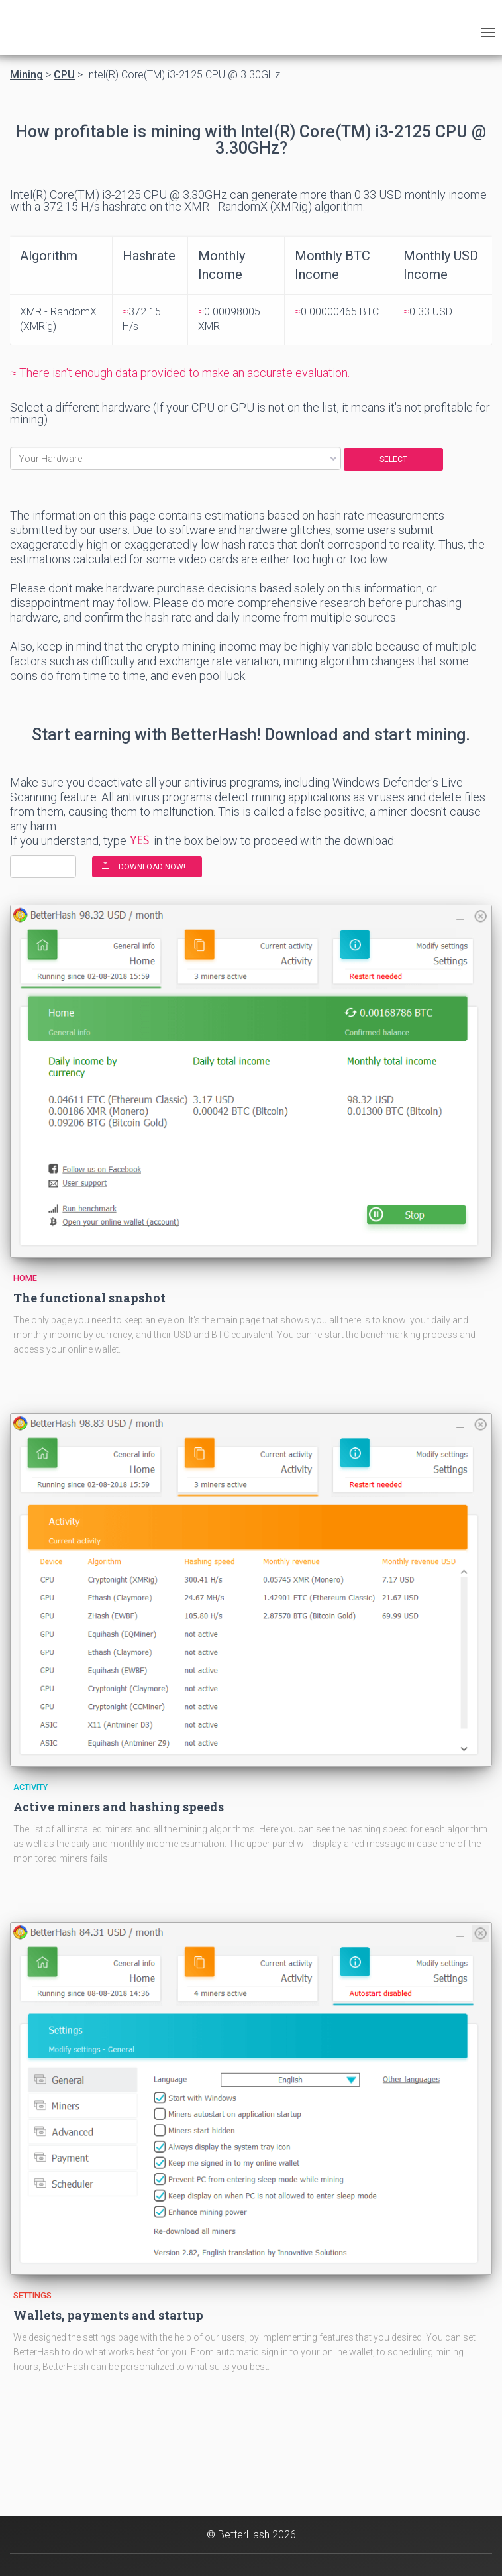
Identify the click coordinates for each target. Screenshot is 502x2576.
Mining (26, 75)
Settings (32, 2295)
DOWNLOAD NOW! (152, 866)
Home (25, 1278)
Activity (30, 1787)
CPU (64, 75)
